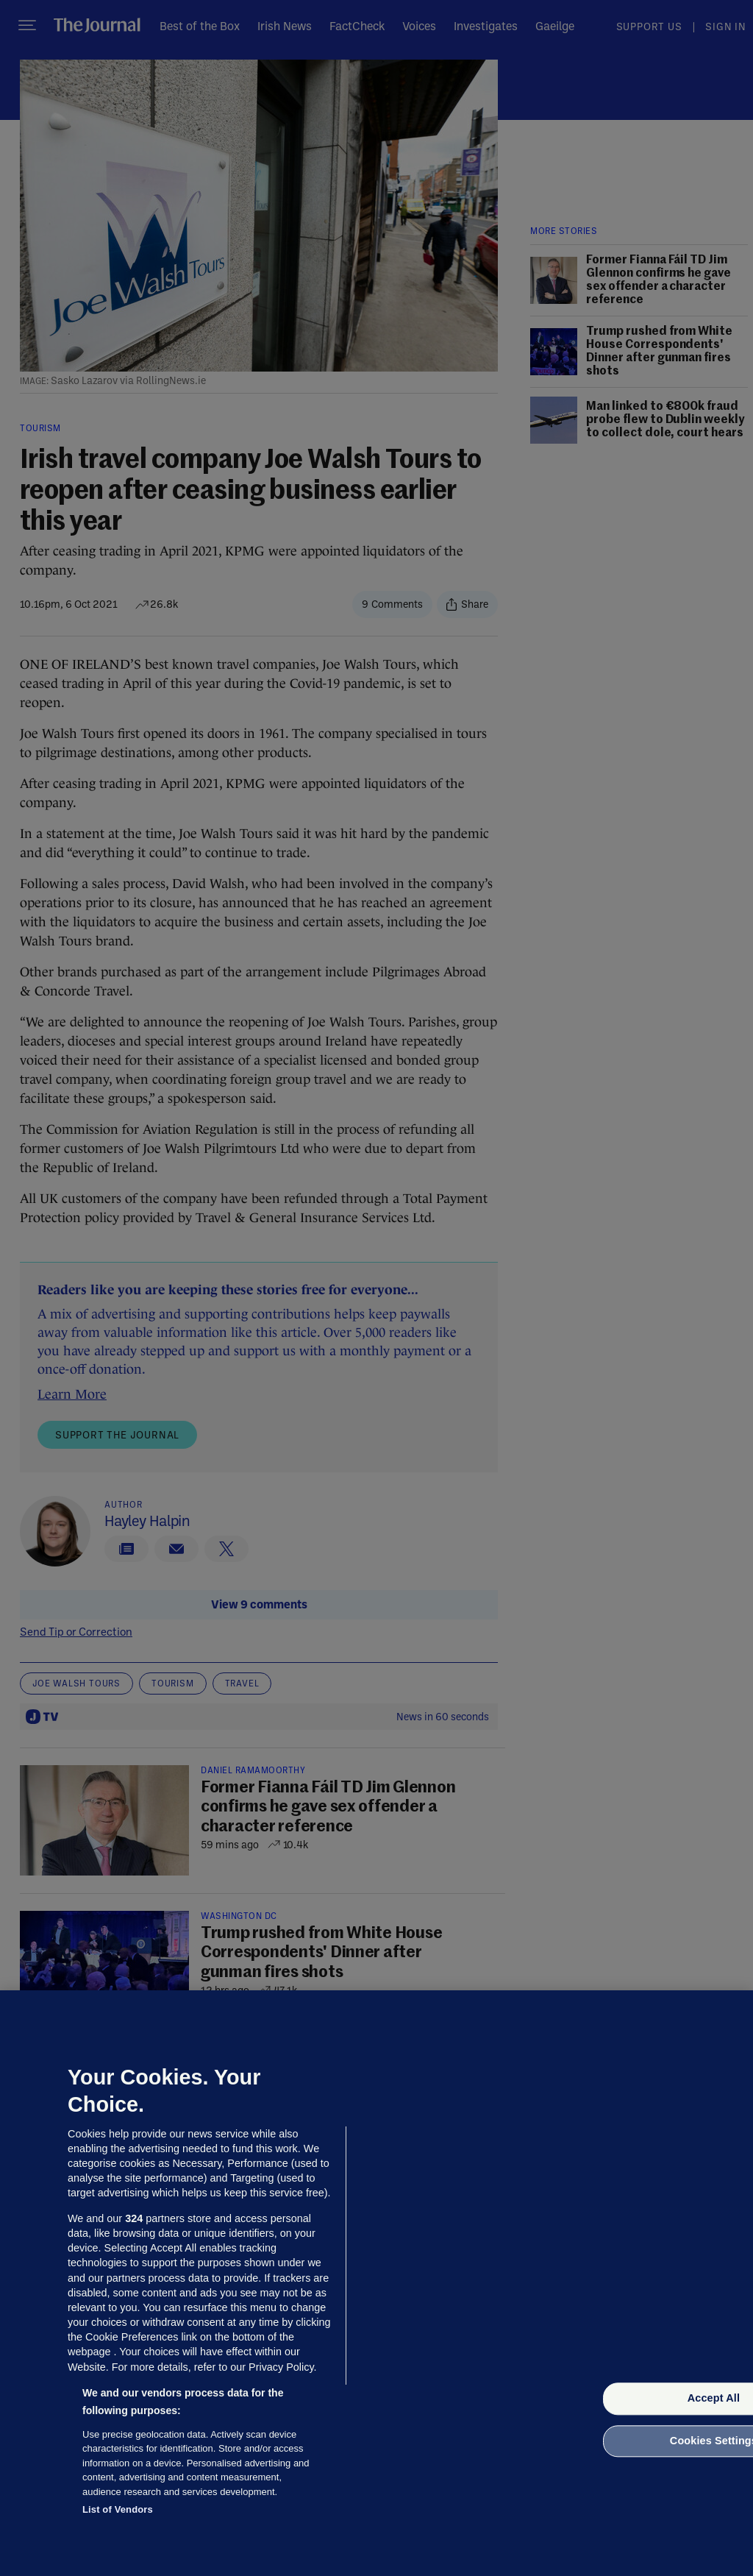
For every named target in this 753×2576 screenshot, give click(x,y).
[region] (376, 2283)
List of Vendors (117, 2509)
